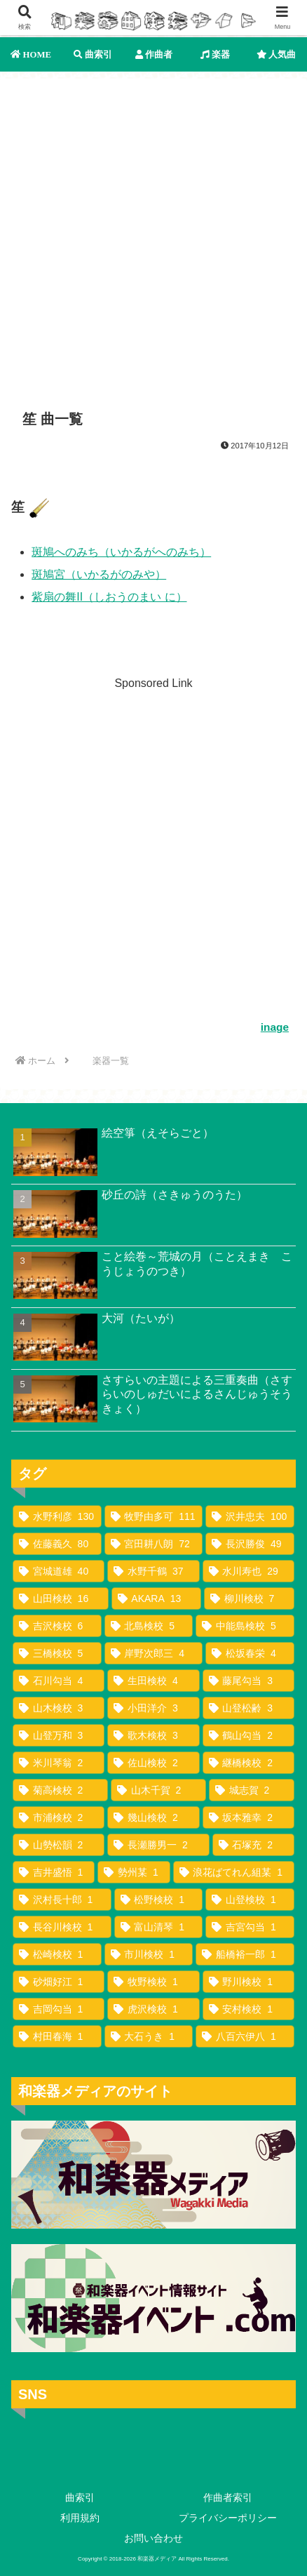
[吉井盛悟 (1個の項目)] (54, 1872)
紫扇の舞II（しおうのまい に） (109, 597)
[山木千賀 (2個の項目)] (158, 1790)
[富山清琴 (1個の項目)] (158, 1927)
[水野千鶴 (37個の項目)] (153, 1571)
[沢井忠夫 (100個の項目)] (249, 1516)
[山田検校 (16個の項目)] (61, 1598)
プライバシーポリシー (228, 2517)
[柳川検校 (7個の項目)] (249, 1598)
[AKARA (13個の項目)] (156, 1598)
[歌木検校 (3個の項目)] (153, 1735)
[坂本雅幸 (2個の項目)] (248, 1817)
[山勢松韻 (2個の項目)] (58, 1845)
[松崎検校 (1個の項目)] (57, 1954)
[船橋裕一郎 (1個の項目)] (245, 1954)
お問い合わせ (153, 2538)
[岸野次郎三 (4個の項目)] (153, 1653)
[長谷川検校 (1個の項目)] (62, 1927)
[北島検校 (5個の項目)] (148, 1626)
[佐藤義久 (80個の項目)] (57, 1544)
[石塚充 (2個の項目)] (253, 1845)
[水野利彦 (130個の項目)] (57, 1516)
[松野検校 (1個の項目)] (158, 1899)
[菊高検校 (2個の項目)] (60, 1790)
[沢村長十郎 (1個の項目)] (62, 1899)
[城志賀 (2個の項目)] (251, 1790)
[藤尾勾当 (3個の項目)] (248, 1680)
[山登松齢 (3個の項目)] (248, 1708)
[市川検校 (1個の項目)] (148, 1954)
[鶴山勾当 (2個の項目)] (248, 1735)
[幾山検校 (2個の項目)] (153, 1817)
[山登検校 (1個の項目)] (249, 1899)
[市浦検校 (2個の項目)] (58, 1817)
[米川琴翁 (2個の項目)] (58, 1762)
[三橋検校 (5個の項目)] (57, 1653)
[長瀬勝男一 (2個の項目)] (158, 1845)
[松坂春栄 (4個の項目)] (249, 1653)
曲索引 (80, 2497)
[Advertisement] (153, 233)
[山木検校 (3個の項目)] (58, 1708)
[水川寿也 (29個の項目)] (248, 1571)
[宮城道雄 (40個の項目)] (58, 1571)
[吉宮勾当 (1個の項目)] (249, 1927)
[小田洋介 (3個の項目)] (153, 1708)
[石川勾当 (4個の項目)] (58, 1680)
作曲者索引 (227, 2497)
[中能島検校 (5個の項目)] (245, 1626)
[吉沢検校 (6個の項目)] (57, 1626)
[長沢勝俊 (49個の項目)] (249, 1544)
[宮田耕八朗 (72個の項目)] (153, 1544)
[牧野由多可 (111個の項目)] (153, 1516)
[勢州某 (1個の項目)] (133, 1872)
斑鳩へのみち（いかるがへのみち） (121, 552)
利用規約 (80, 2517)
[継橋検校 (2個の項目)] (248, 1762)
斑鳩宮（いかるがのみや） (99, 574)
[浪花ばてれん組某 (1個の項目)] (233, 1872)
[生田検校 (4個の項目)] (153, 1680)
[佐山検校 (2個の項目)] (153, 1762)
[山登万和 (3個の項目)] (58, 1735)
